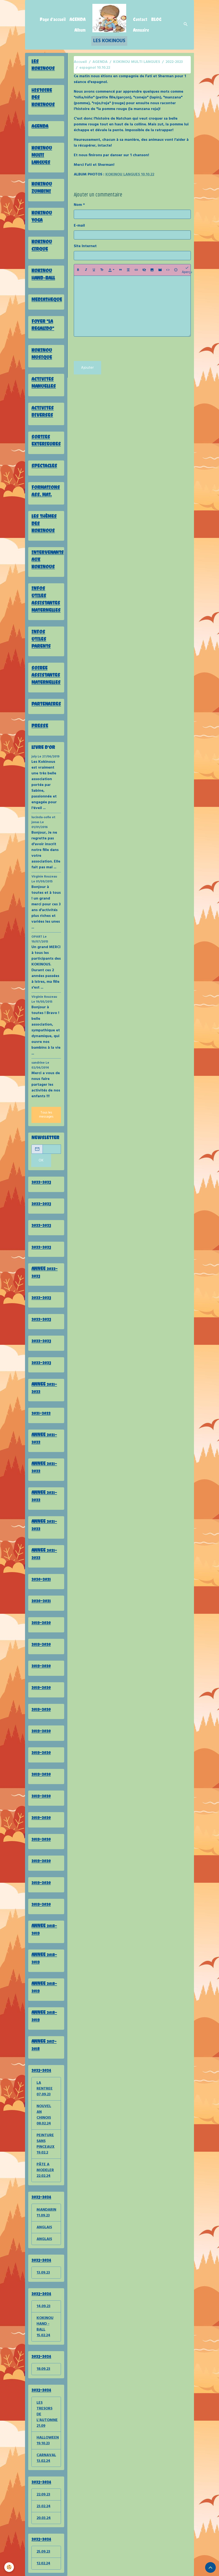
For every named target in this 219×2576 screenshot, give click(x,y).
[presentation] (106, 348)
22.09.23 (43, 2494)
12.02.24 (43, 2563)
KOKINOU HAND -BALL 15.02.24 (45, 2326)
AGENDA (78, 19)
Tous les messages (46, 1115)
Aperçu (187, 270)
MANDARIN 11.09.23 (46, 2213)
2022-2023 (174, 62)
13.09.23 (43, 2273)
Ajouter (87, 368)
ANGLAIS (44, 2227)
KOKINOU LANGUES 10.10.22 (129, 174)
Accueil (80, 62)
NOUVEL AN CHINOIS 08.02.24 (44, 2115)
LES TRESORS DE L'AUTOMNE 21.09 (47, 2414)
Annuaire (141, 30)
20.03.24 (44, 2518)
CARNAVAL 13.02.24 (46, 2458)
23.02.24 (43, 2506)
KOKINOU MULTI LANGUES (136, 62)
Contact (140, 19)
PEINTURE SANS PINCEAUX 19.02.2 (46, 2144)
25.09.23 (43, 2552)
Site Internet (85, 246)
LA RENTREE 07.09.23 (45, 2089)
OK (41, 1160)
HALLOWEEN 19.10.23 (48, 2441)
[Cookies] (9, 2567)
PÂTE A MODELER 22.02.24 (45, 2170)
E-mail (79, 226)
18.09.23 (43, 2369)
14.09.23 (43, 2306)
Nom (78, 205)
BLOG (156, 19)
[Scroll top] (210, 2567)
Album (80, 30)
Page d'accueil (53, 19)
